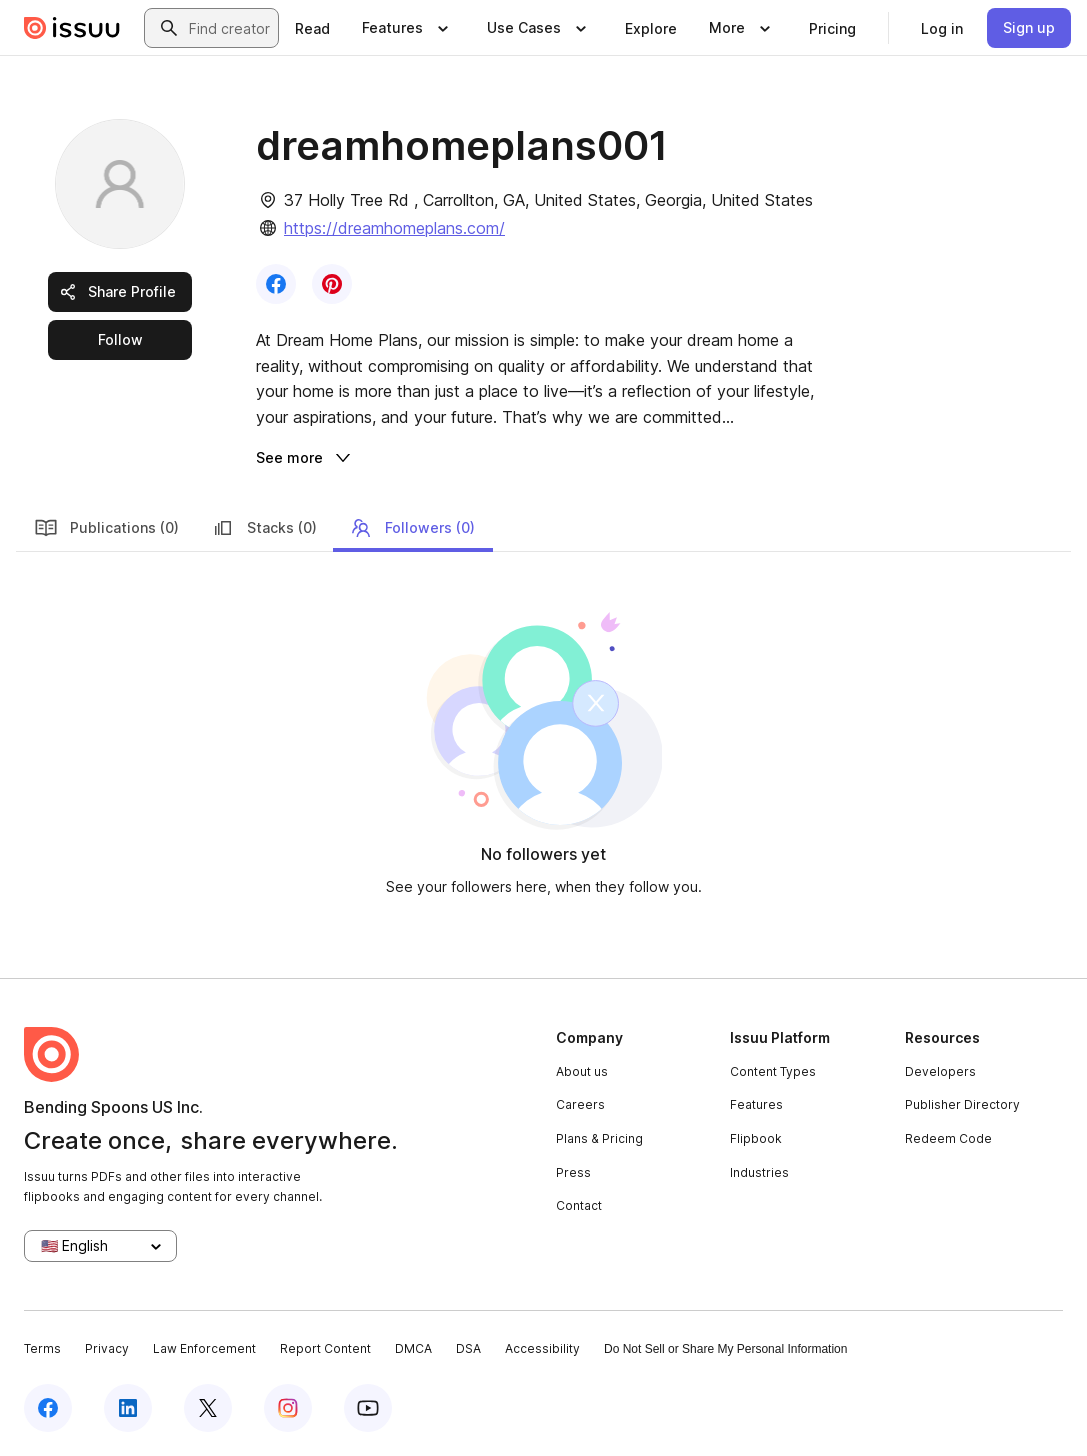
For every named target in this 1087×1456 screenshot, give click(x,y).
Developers (940, 1071)
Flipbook (756, 1138)
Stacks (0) (264, 528)
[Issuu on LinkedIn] (128, 1408)
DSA (468, 1348)
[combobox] (229, 28)
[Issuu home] (72, 28)
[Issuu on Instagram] (288, 1408)
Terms (42, 1348)
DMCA (413, 1348)
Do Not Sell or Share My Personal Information (725, 1349)
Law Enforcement (204, 1348)
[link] (312, 28)
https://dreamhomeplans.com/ (394, 228)
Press (573, 1172)
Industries (759, 1172)
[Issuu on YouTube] (368, 1408)
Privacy (107, 1348)
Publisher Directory (962, 1104)
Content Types (773, 1071)
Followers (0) (412, 528)
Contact (579, 1205)
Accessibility (542, 1348)
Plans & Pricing (599, 1138)
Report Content (325, 1348)
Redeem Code (948, 1138)
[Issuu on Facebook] (48, 1408)
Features (756, 1104)
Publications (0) (106, 528)
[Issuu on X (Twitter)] (208, 1408)
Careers (580, 1104)
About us (582, 1071)
